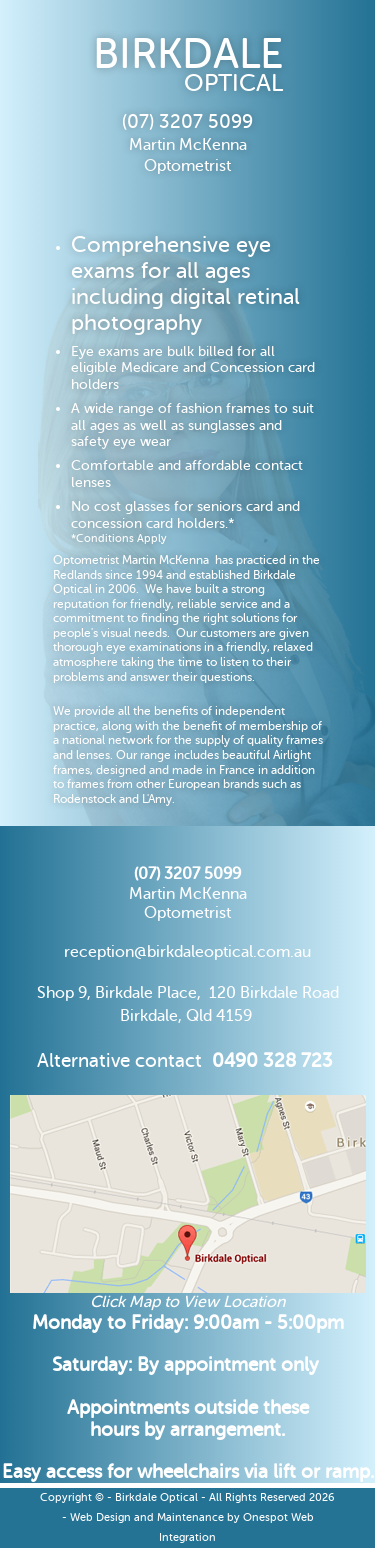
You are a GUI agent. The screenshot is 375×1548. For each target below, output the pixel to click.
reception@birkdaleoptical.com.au (187, 952)
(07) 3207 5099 (187, 874)
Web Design (100, 1517)
